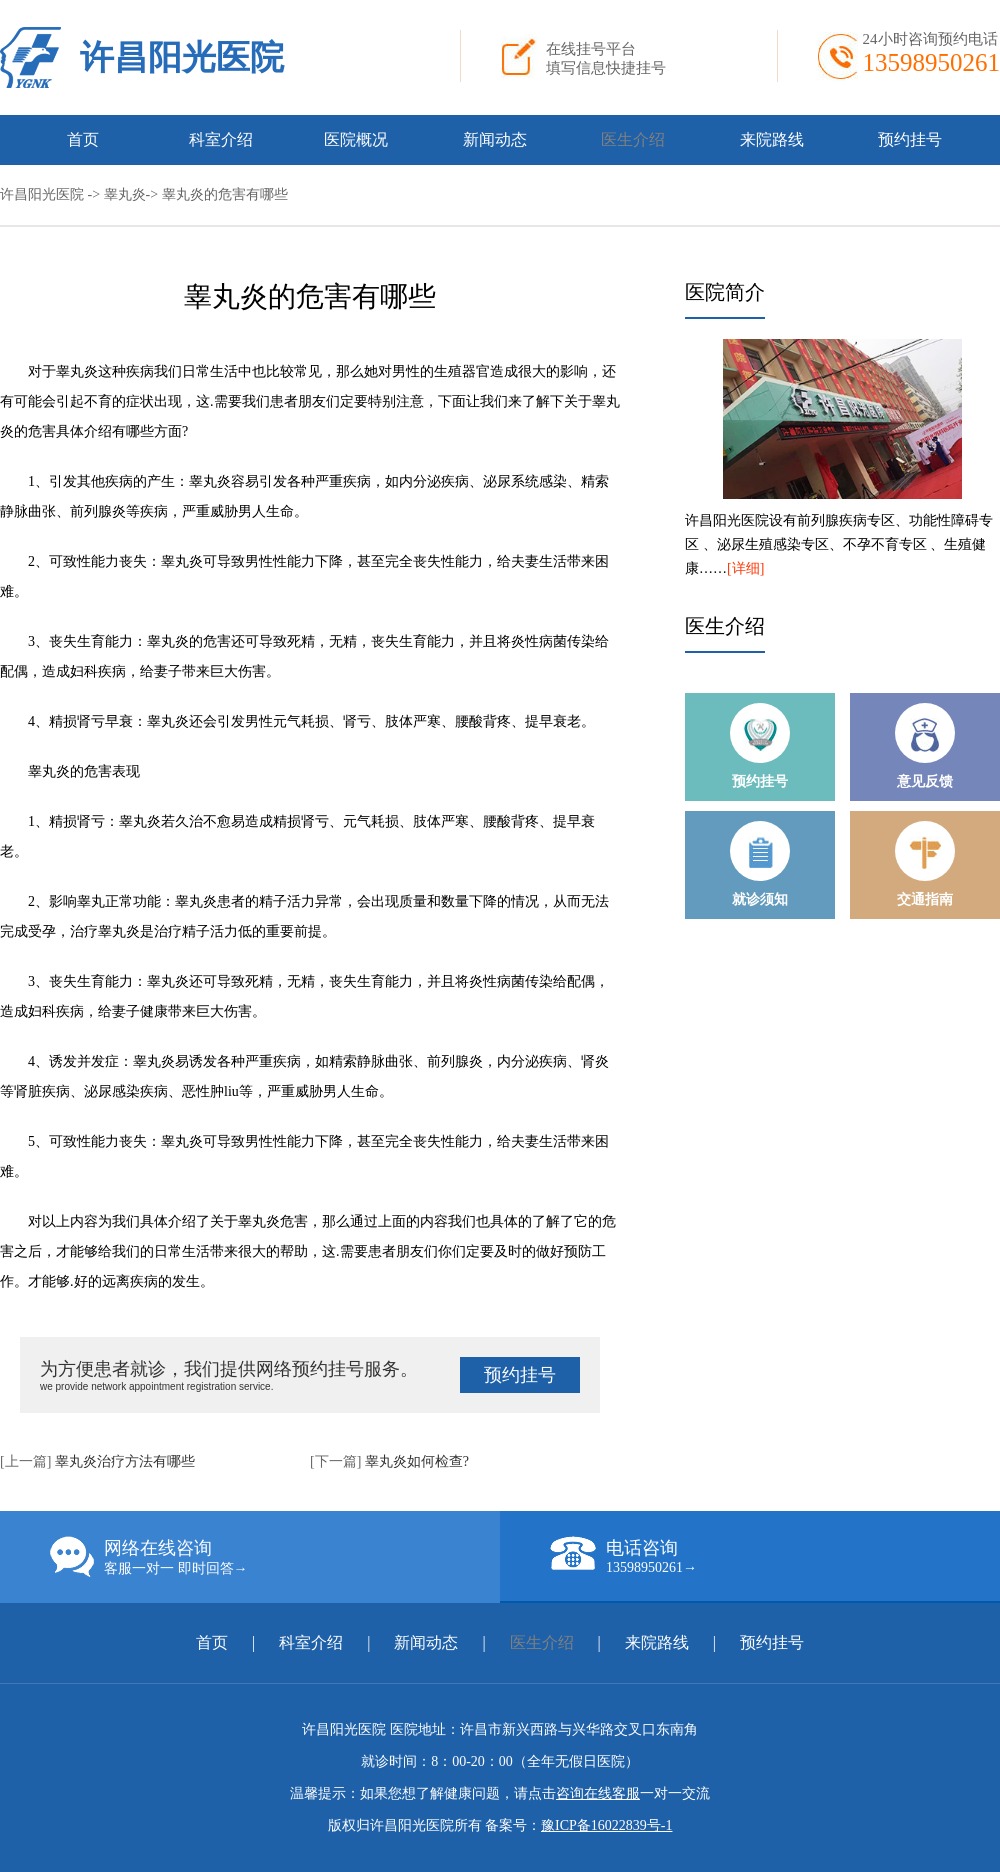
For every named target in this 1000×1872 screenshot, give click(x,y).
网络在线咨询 (275, 1557)
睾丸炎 (125, 194)
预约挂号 (910, 139)
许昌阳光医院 (182, 57)
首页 (83, 139)
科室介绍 (221, 139)
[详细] (745, 568)
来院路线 (772, 139)
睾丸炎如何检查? (417, 1461)
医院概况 (356, 139)
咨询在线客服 (598, 1793)
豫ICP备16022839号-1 (606, 1825)
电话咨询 (775, 1556)
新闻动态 (495, 139)
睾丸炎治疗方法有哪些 (125, 1461)
